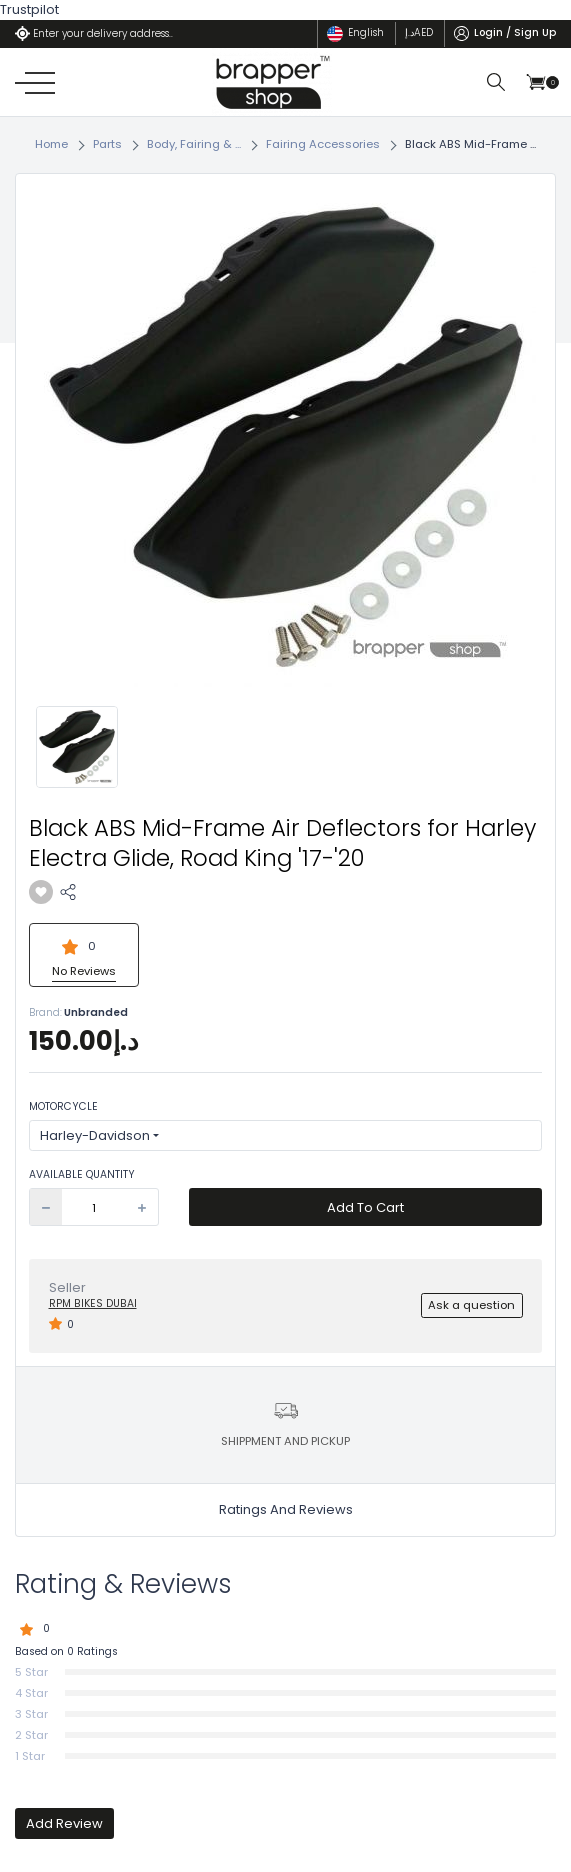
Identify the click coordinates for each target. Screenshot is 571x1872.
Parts (107, 144)
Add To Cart (365, 1207)
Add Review (64, 1823)
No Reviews (84, 971)
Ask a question (471, 1305)
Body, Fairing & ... (194, 144)
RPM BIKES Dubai (93, 1303)
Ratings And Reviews (286, 1509)
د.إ (419, 32)
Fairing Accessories (323, 144)
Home (51, 144)
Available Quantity (82, 1175)
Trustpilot (29, 9)
